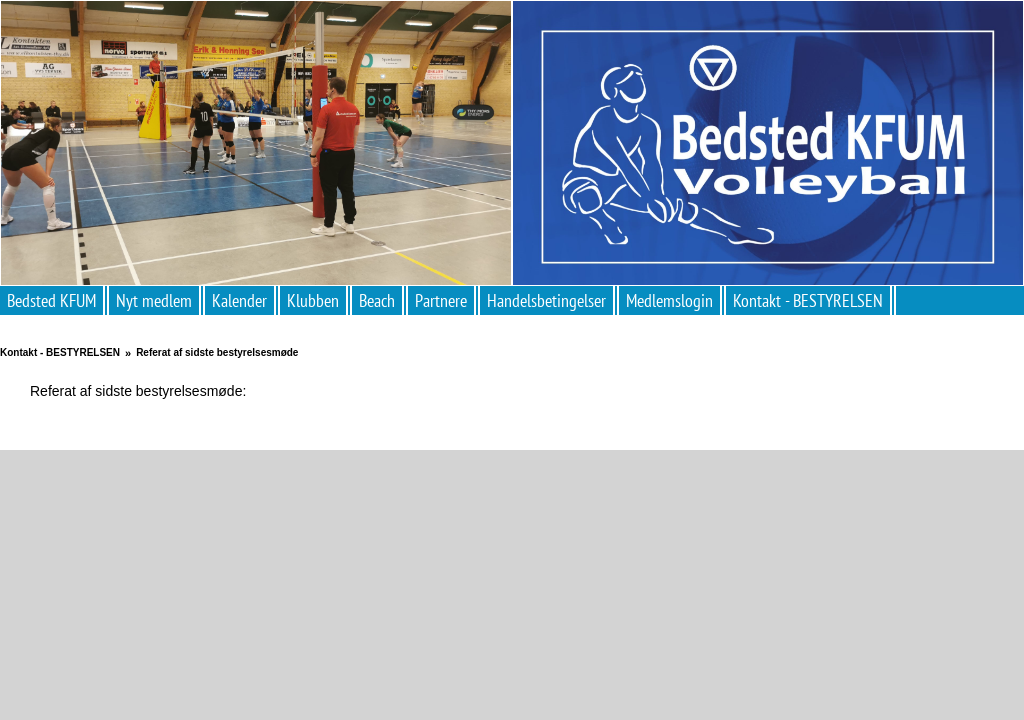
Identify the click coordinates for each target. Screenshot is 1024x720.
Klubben (313, 300)
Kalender (239, 300)
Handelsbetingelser (546, 300)
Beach (377, 300)
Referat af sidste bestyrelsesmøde (217, 352)
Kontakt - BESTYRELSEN (808, 300)
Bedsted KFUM (51, 300)
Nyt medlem (154, 300)
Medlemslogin (669, 300)
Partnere (441, 300)
